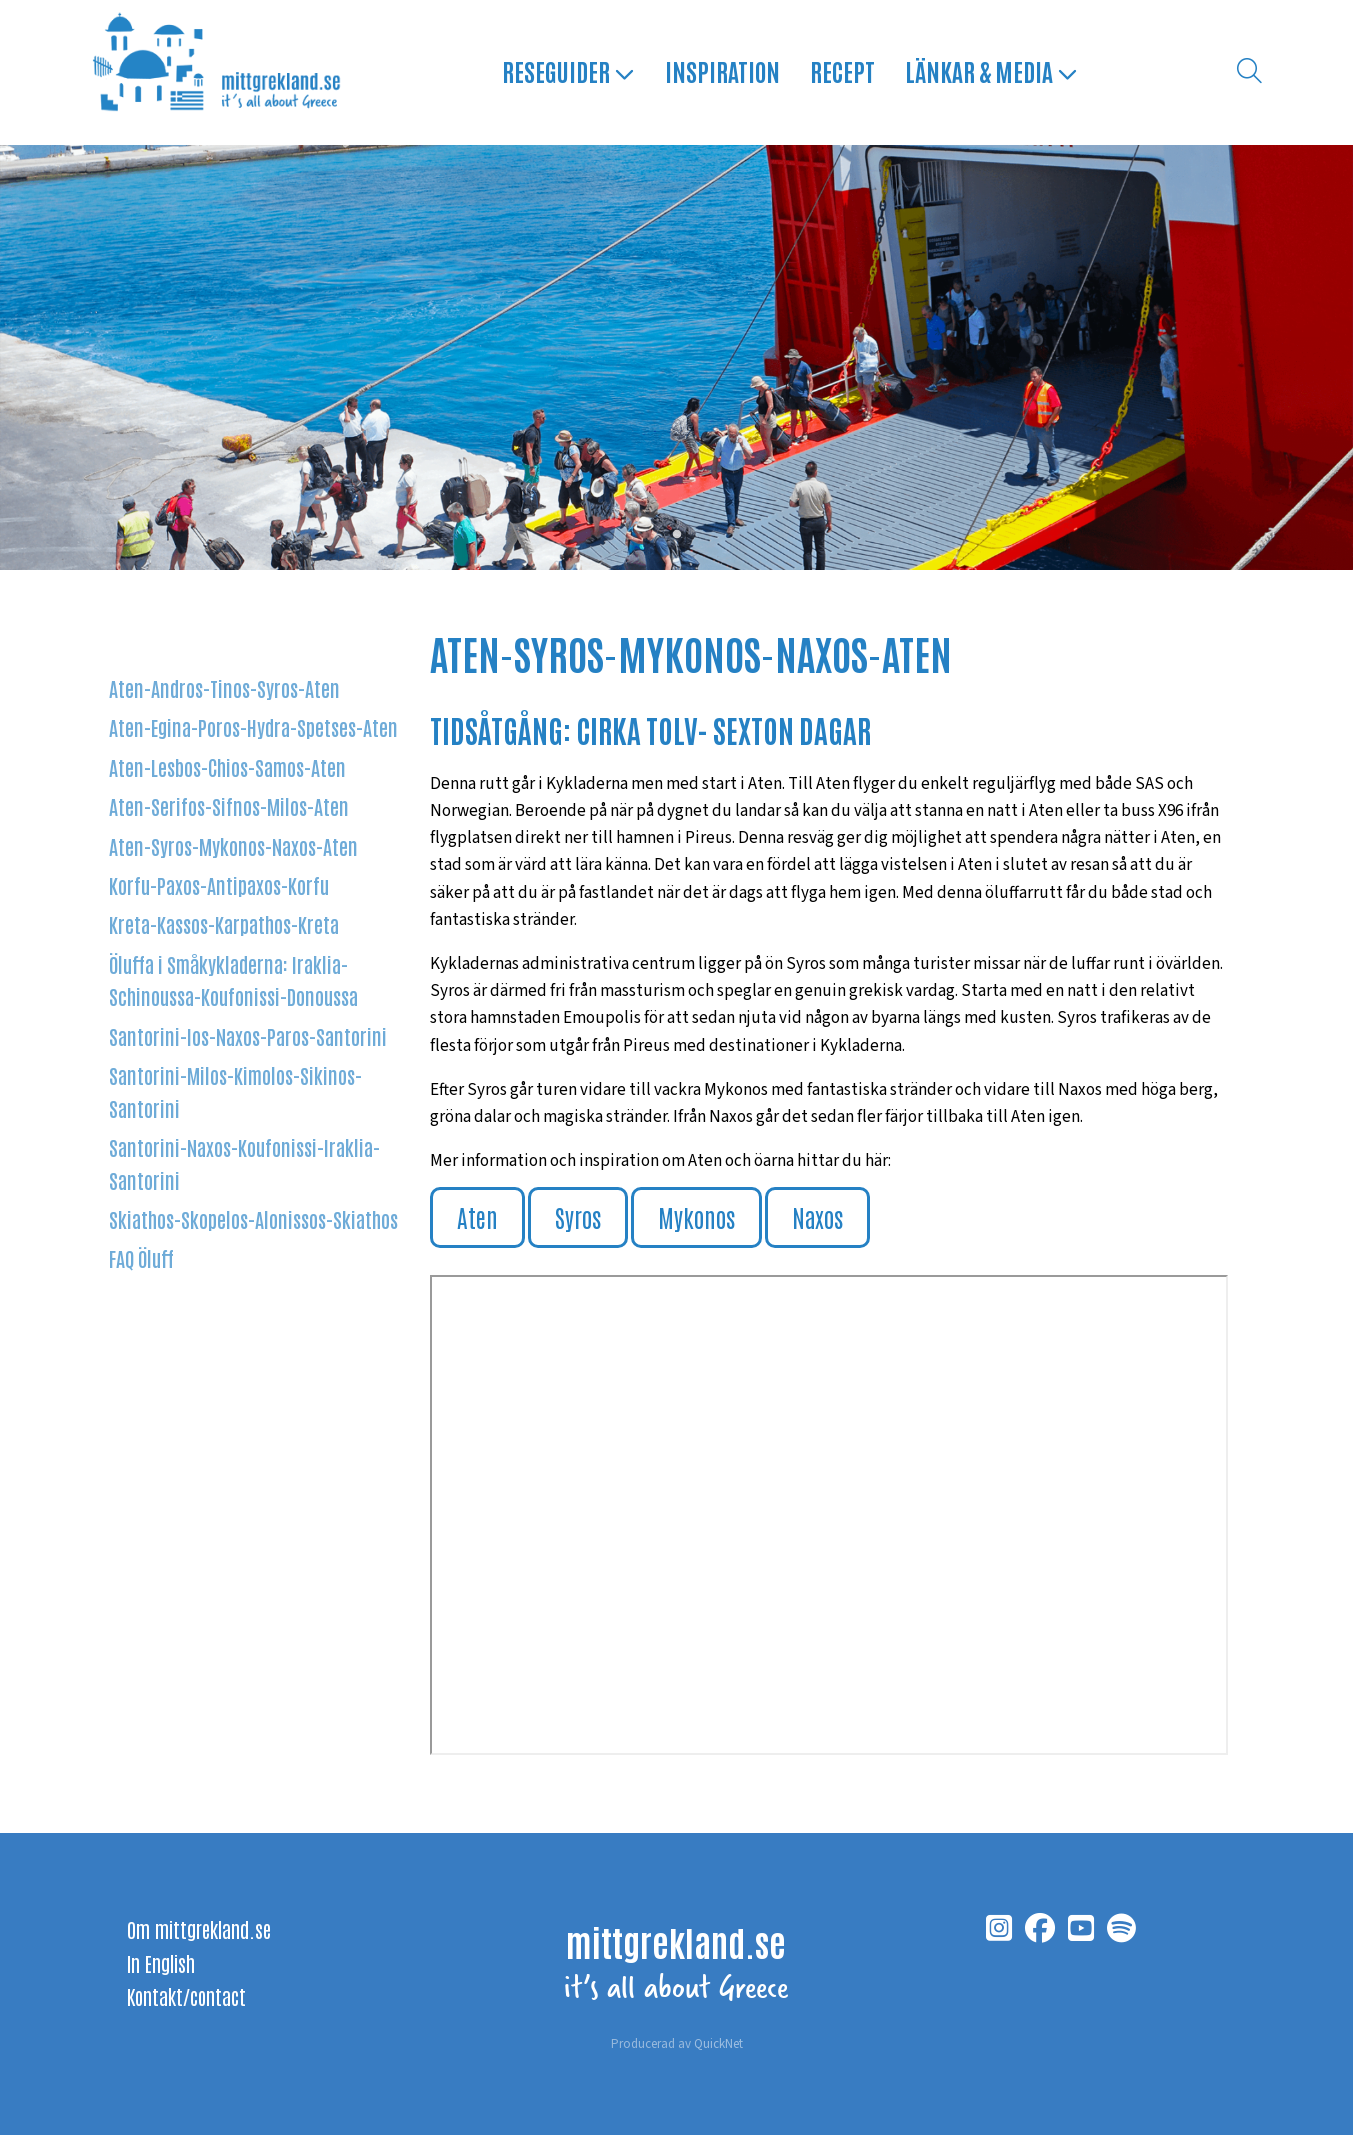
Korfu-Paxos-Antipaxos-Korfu (219, 884)
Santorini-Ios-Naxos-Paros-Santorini (248, 1035)
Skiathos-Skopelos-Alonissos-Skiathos (253, 1219)
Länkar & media (990, 71)
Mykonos (696, 1216)
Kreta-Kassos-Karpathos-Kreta (224, 924)
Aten (477, 1216)
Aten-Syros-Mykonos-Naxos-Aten (233, 845)
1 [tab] (677, 535)
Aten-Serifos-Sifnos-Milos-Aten (229, 805)
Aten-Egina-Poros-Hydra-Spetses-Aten (253, 726)
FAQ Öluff (141, 1258)
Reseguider (567, 71)
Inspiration (721, 71)
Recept (841, 71)
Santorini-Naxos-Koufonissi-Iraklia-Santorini (244, 1164)
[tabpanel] (676, 357)
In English (161, 1963)
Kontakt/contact (186, 1996)
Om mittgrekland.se (199, 1929)
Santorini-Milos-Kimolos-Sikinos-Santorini (235, 1092)
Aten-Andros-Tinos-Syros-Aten (224, 687)
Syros (578, 1216)
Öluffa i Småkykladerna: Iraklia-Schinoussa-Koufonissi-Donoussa (233, 980)
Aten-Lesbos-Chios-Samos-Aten (227, 766)
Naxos (817, 1216)
